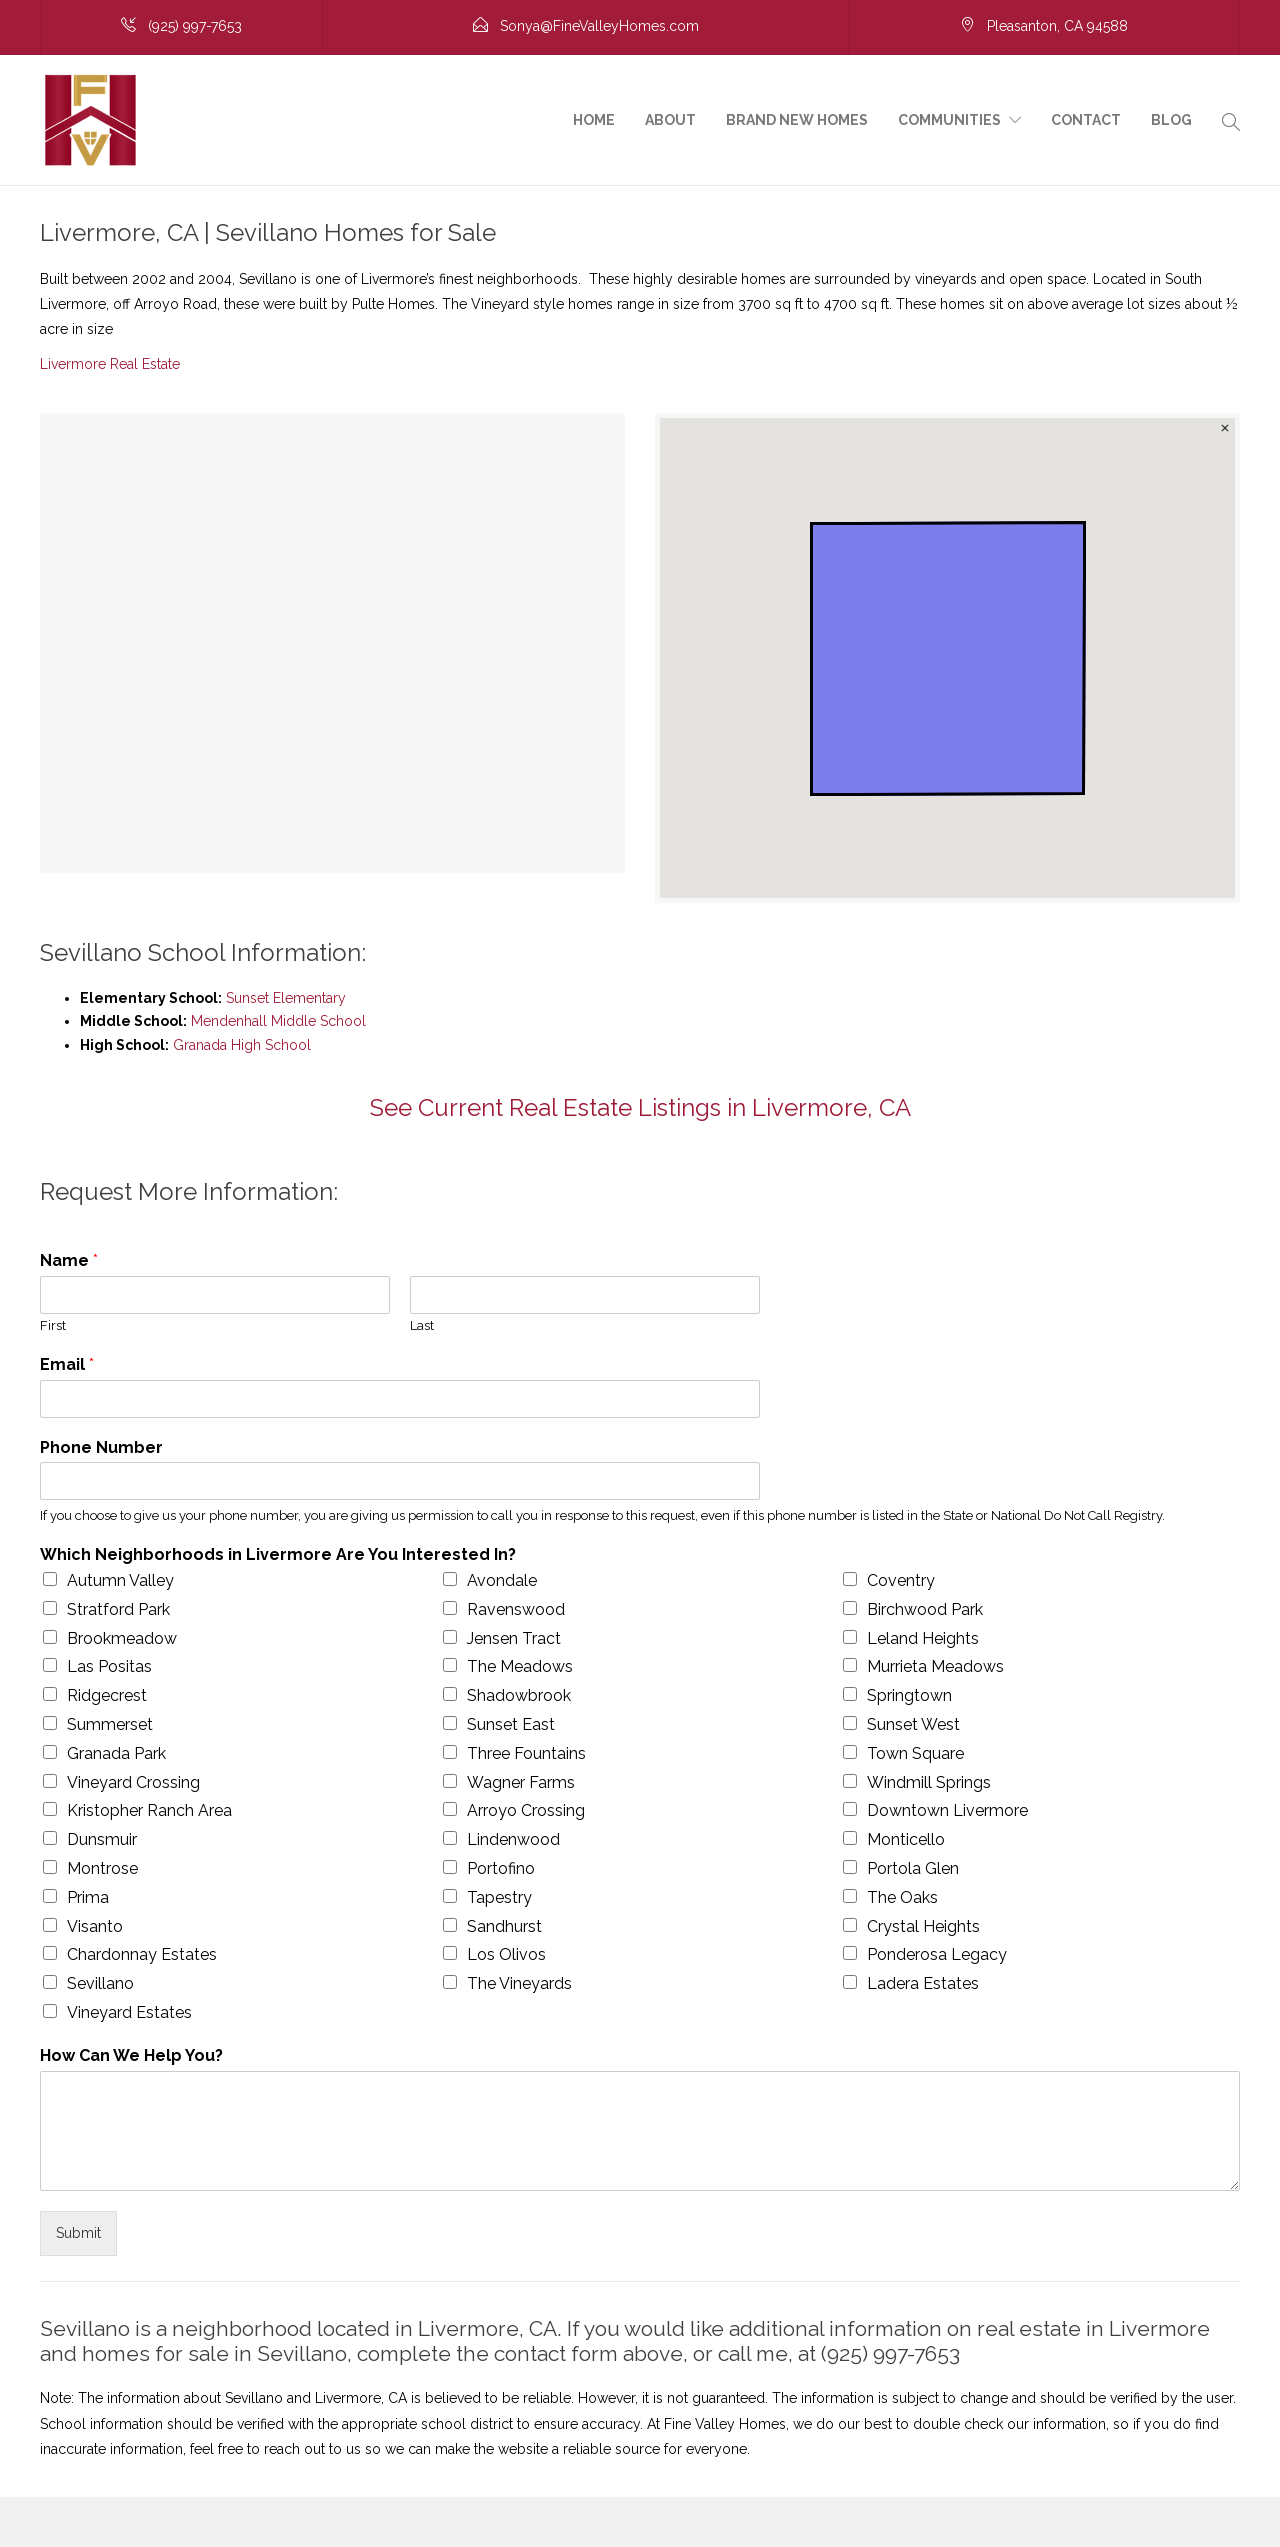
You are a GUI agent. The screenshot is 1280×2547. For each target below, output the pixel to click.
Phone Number (101, 1447)
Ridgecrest (107, 1695)
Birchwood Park (925, 1609)
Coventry (901, 1580)
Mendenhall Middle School (278, 1021)
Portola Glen (913, 1868)
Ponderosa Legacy (937, 1954)
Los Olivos (506, 1954)
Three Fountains (526, 1753)
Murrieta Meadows (935, 1666)
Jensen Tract (514, 1638)
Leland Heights (923, 1638)
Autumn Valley (120, 1580)
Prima (88, 1897)
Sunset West (913, 1724)
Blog (1171, 120)
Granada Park (116, 1753)
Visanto (95, 1926)
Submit (78, 2233)
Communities (949, 120)
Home (594, 120)
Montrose (102, 1868)
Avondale (502, 1580)
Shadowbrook (519, 1695)
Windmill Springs (929, 1782)
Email (67, 1364)
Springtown (909, 1695)
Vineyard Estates (129, 2012)
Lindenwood (513, 1839)
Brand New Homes (797, 120)
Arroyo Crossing (526, 1810)
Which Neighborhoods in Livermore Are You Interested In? (278, 1554)
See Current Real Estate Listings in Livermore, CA (640, 1107)
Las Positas (109, 1666)
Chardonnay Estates (142, 1954)
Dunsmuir (102, 1839)
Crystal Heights (923, 1926)
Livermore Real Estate (110, 364)
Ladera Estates (923, 1983)
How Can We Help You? (131, 2055)
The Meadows (520, 1666)
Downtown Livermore (947, 1810)
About (670, 120)
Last (422, 1325)
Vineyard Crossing (133, 1782)
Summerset (110, 1724)
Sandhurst (504, 1926)
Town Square (915, 1753)
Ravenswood (516, 1609)
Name (69, 1260)
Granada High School (242, 1045)
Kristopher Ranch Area (149, 1810)
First (53, 1325)
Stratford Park (118, 1609)
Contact (1086, 120)
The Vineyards (519, 1983)
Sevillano (100, 1983)
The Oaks (902, 1897)
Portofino (501, 1868)
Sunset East (511, 1724)
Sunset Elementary (286, 998)
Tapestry (499, 1897)
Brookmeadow (122, 1638)
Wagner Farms (521, 1782)
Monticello (906, 1839)
